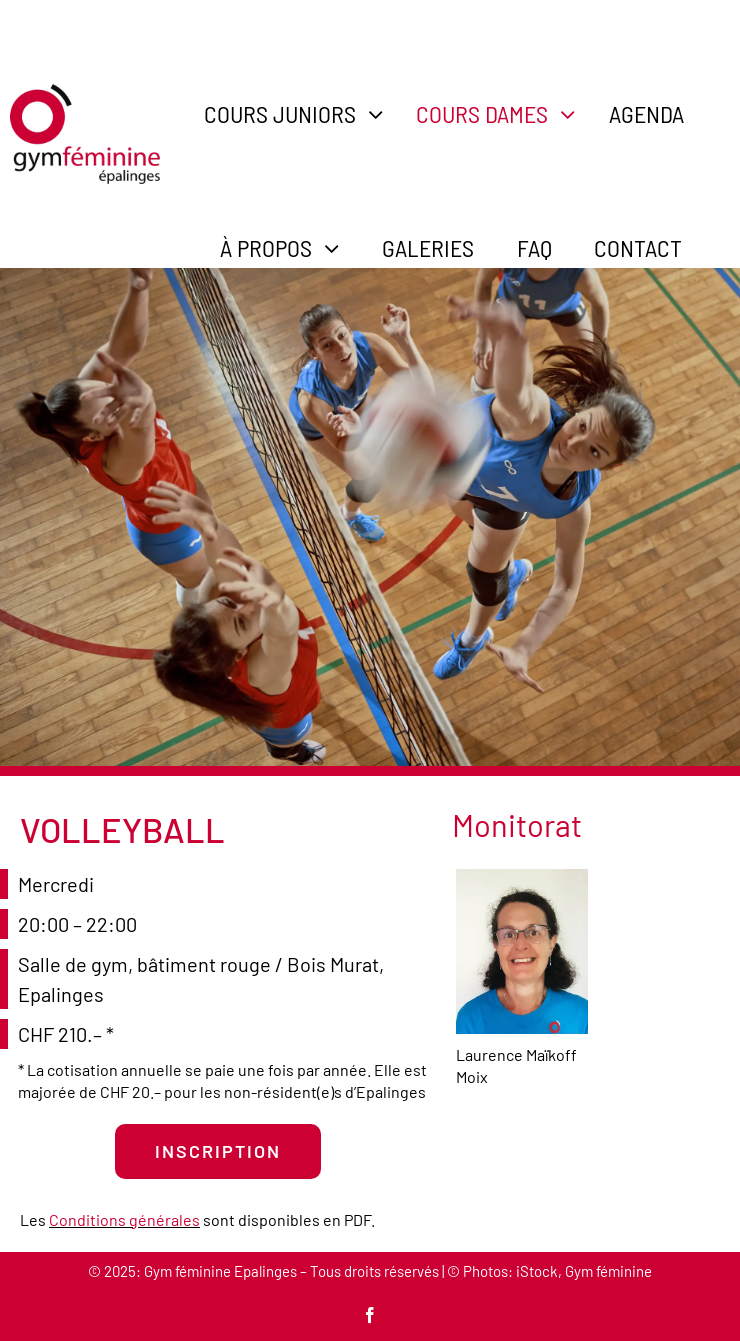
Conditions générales (124, 1219)
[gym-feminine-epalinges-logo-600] (85, 94)
